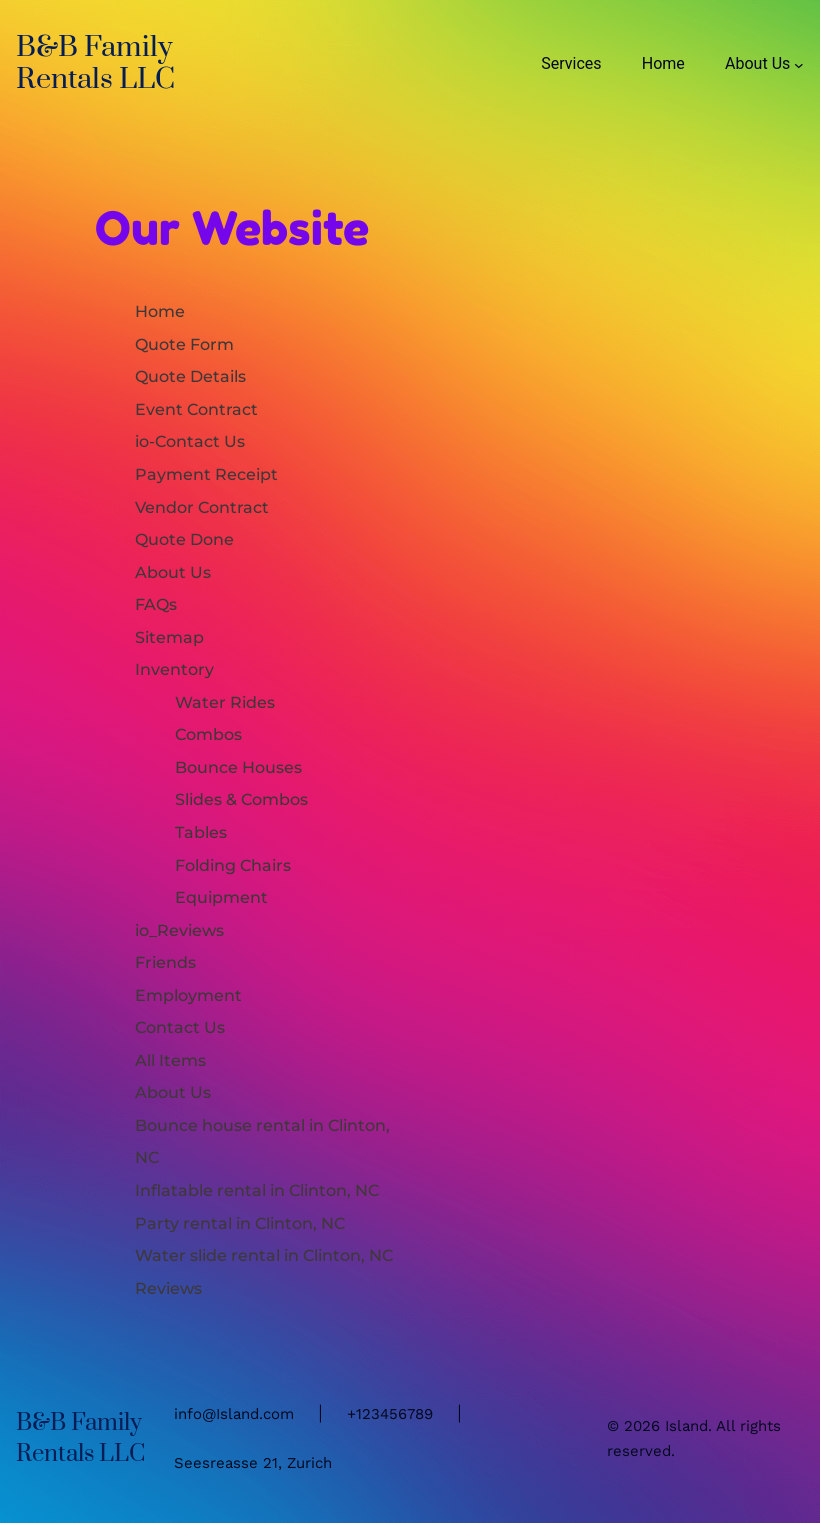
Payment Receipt (206, 474)
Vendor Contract (202, 507)
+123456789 (390, 1414)
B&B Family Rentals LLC (95, 63)
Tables (201, 832)
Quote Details (190, 376)
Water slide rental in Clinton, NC (264, 1255)
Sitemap (169, 637)
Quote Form (184, 344)
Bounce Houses (238, 767)
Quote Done (184, 539)
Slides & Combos (241, 799)
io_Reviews (179, 930)
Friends (165, 962)
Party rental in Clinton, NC (240, 1223)
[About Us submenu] (799, 64)
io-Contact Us (190, 441)
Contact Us (180, 1027)
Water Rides (225, 702)
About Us (173, 572)
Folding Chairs (233, 865)
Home (160, 311)
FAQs (156, 604)
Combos (208, 734)
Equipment (221, 897)
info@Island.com (234, 1414)
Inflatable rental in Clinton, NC (257, 1190)
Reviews (168, 1288)
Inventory (174, 669)
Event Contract (196, 409)
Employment (188, 995)
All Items (170, 1060)
